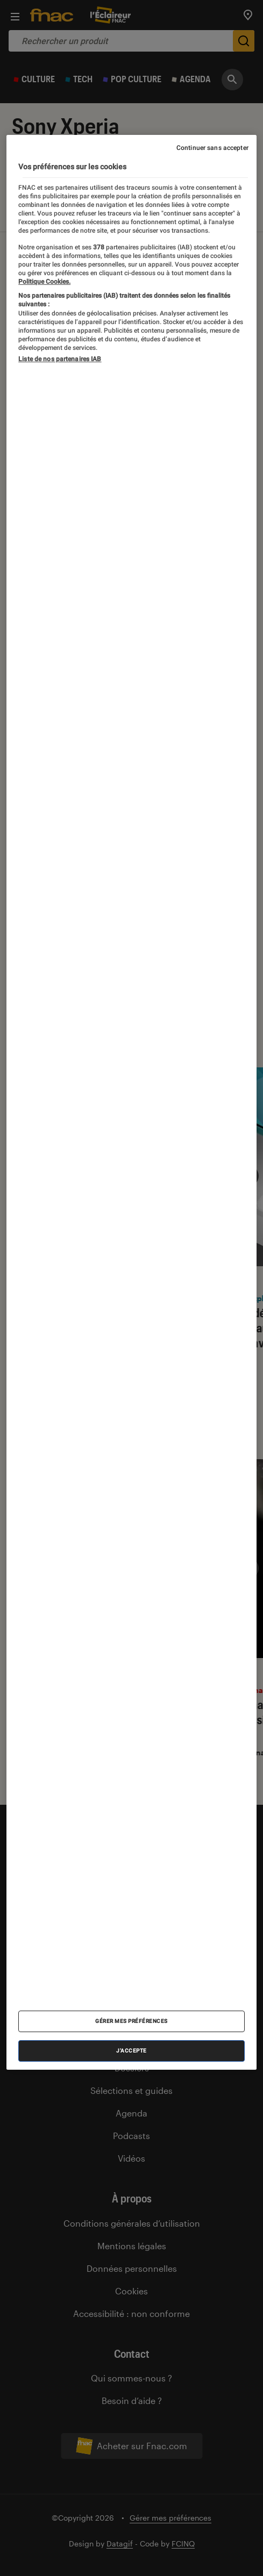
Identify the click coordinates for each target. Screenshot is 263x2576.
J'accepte (131, 2051)
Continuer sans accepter (212, 148)
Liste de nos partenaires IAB (59, 359)
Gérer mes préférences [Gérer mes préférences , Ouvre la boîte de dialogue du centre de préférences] (131, 2021)
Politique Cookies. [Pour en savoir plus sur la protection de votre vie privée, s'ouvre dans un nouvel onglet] (44, 281)
